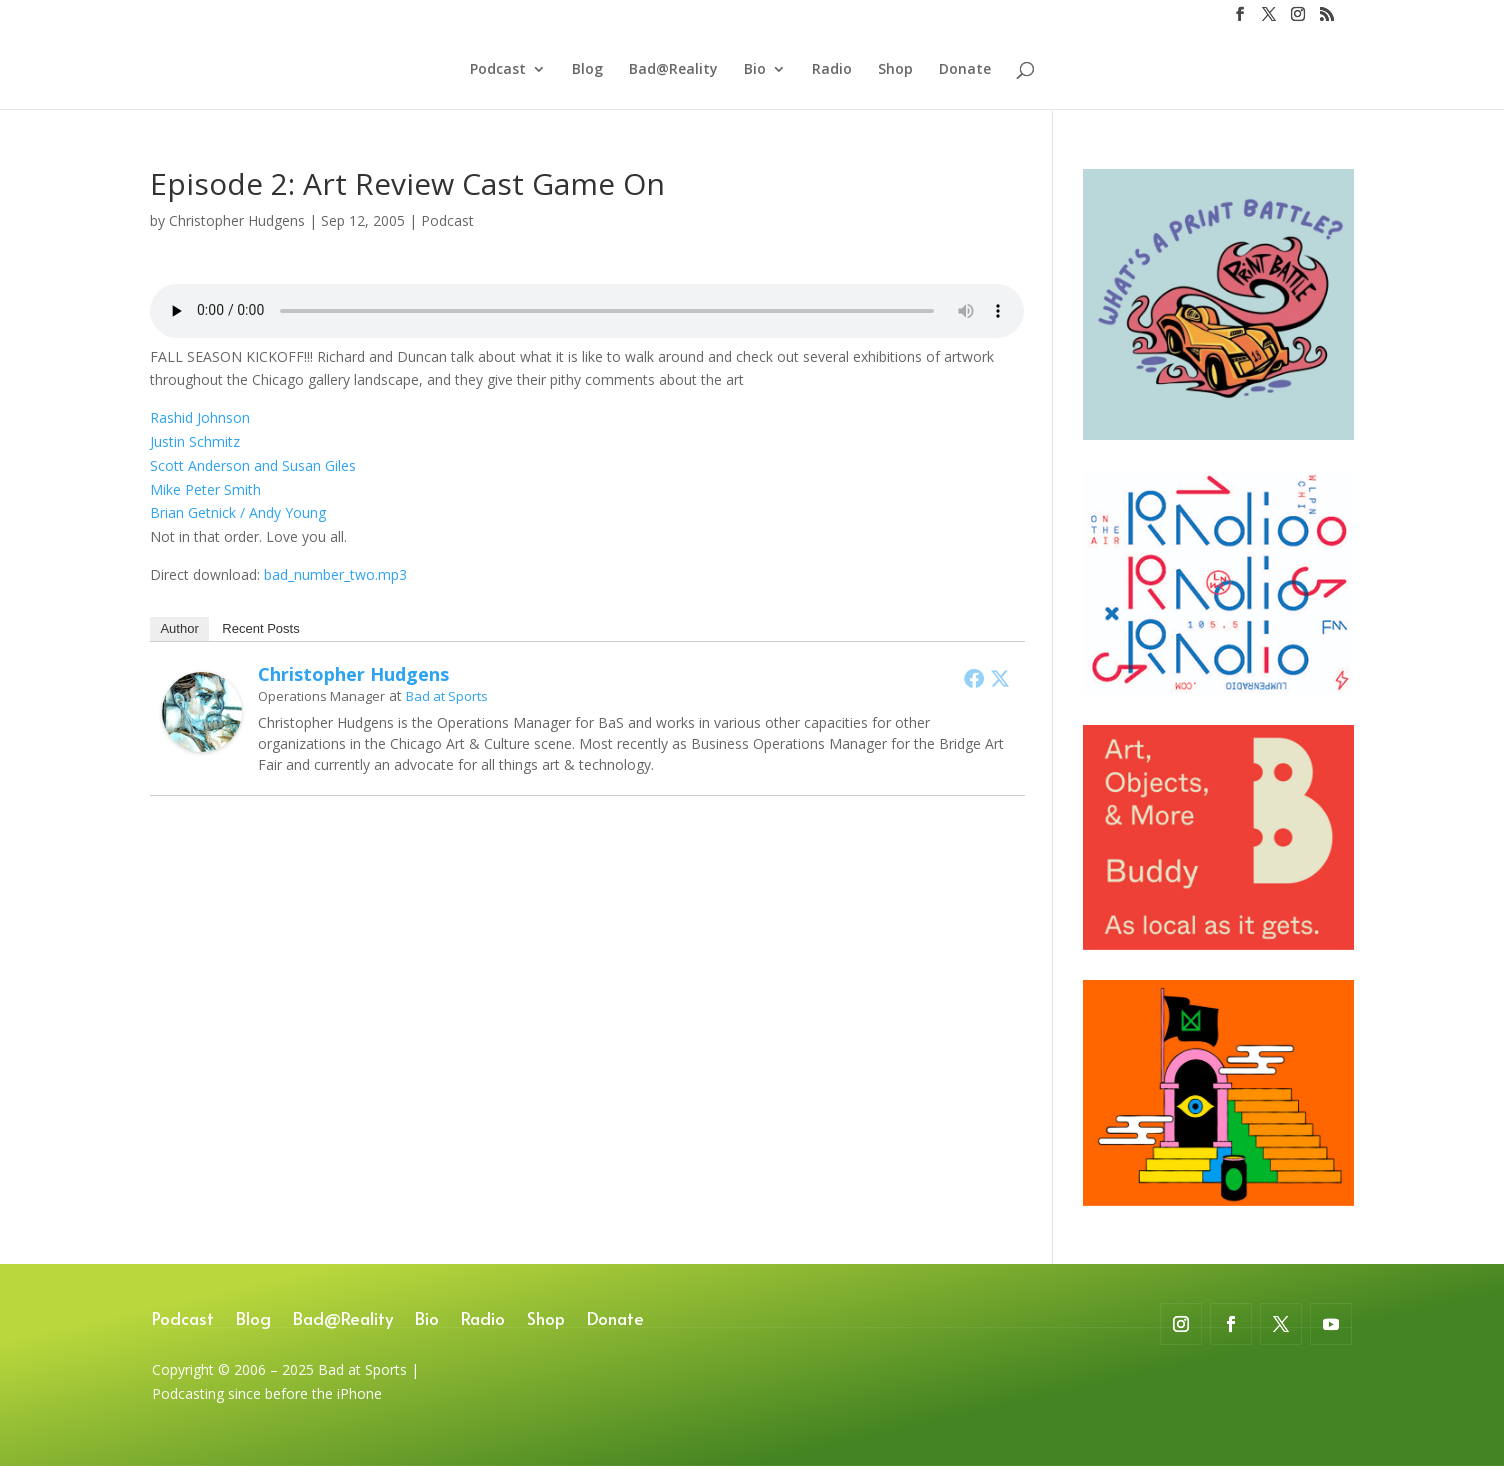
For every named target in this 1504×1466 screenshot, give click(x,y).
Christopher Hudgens (237, 220)
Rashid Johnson (200, 417)
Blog (587, 71)
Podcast (498, 71)
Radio (832, 71)
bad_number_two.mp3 (335, 574)
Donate (965, 71)
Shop (895, 71)
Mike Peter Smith (205, 489)
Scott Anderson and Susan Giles (253, 465)
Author (179, 628)
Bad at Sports (447, 696)
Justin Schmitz (195, 441)
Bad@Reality (673, 71)
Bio (755, 71)
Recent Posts (260, 628)
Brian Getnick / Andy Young (238, 512)
